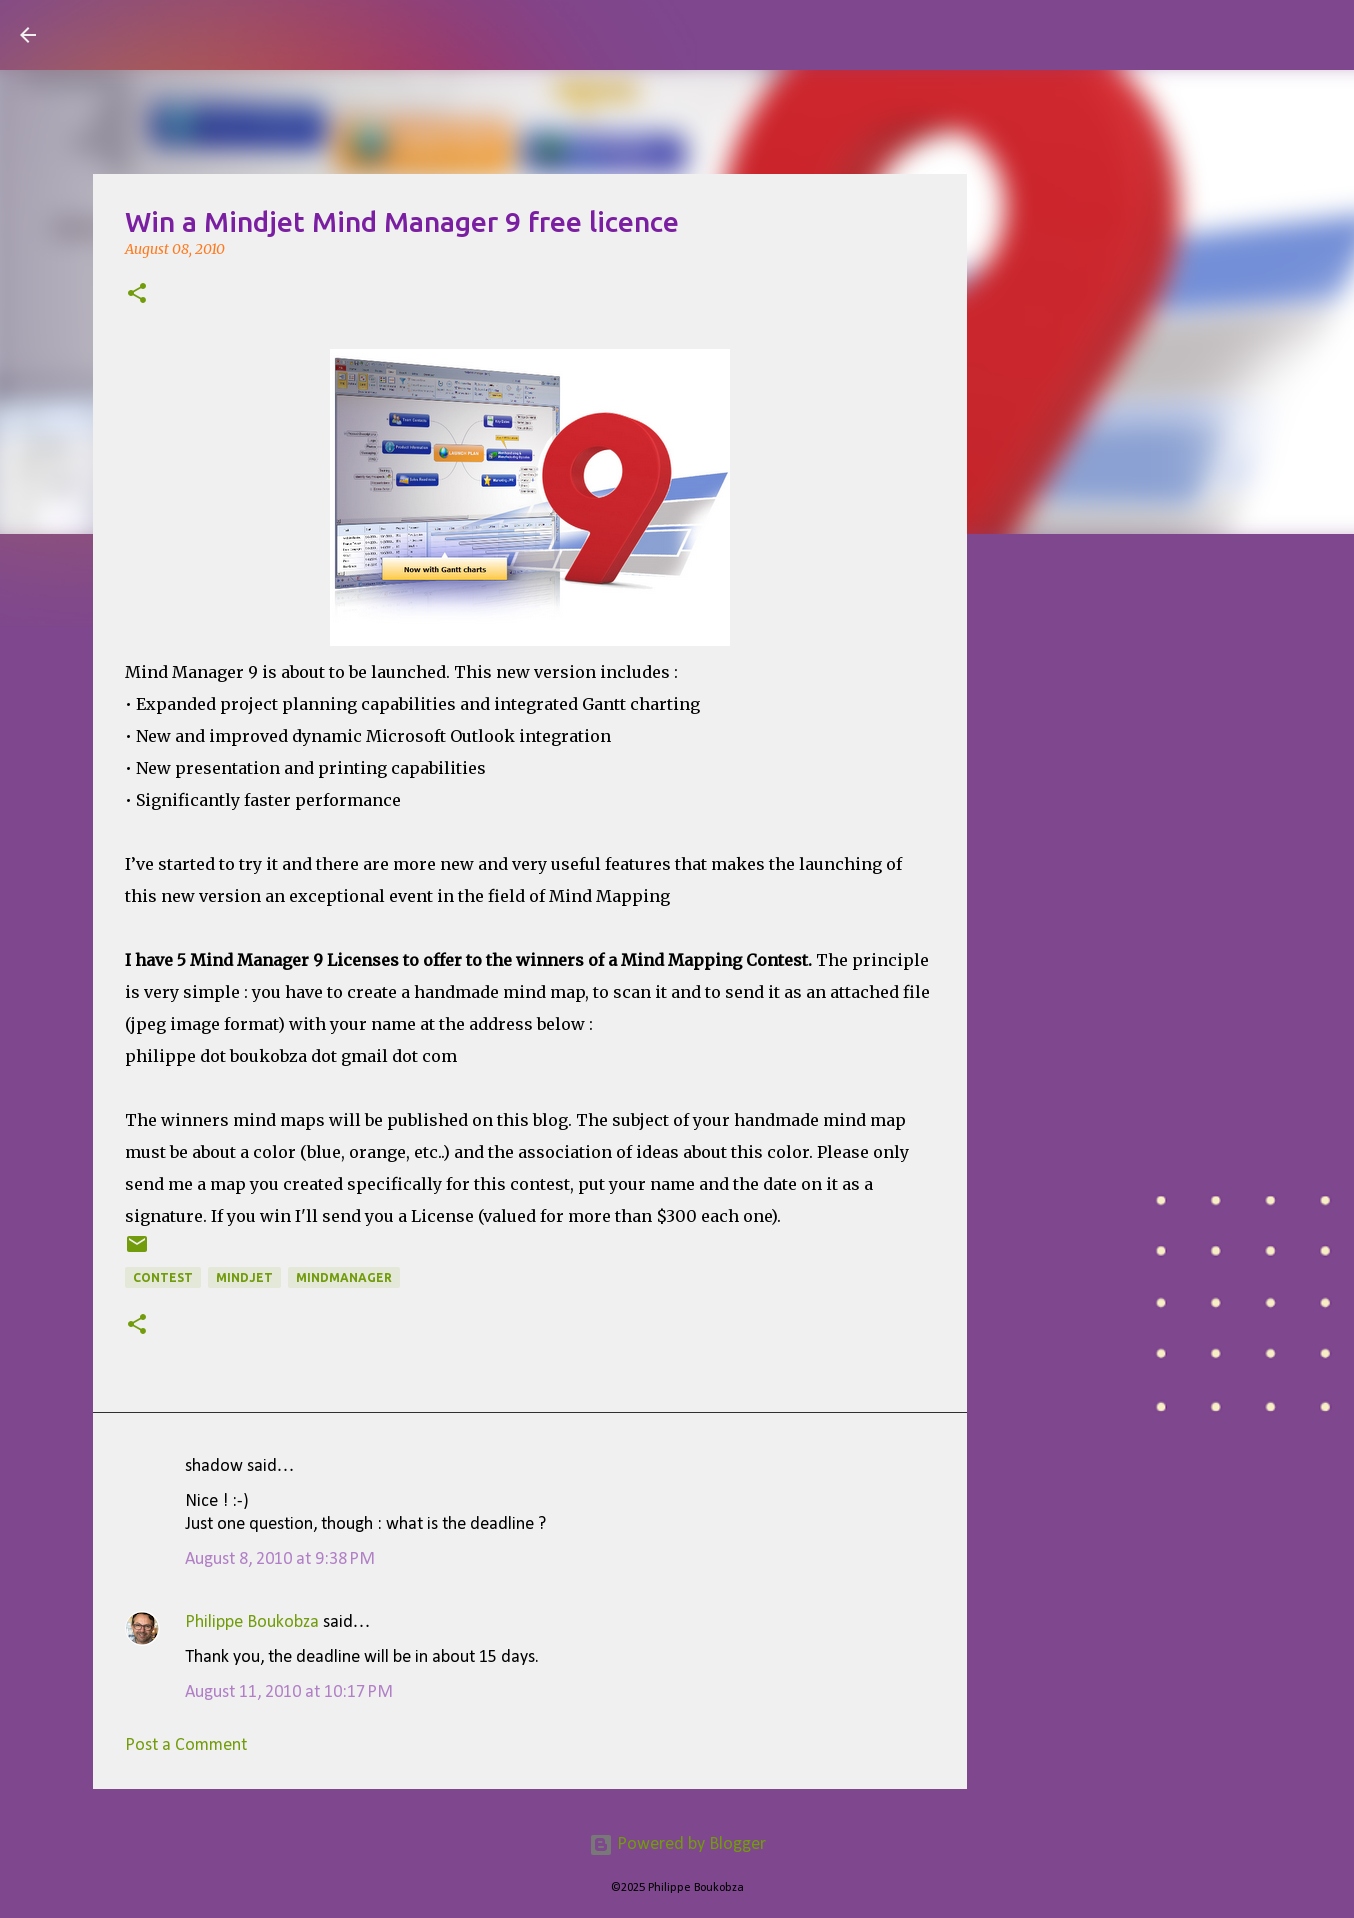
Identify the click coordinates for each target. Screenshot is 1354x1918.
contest (163, 1277)
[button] (137, 295)
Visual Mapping (169, 34)
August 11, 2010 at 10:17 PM (289, 1692)
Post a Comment (186, 1745)
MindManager (344, 1277)
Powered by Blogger (677, 1844)
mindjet (244, 1277)
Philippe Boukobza (252, 1622)
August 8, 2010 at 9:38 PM (280, 1559)
